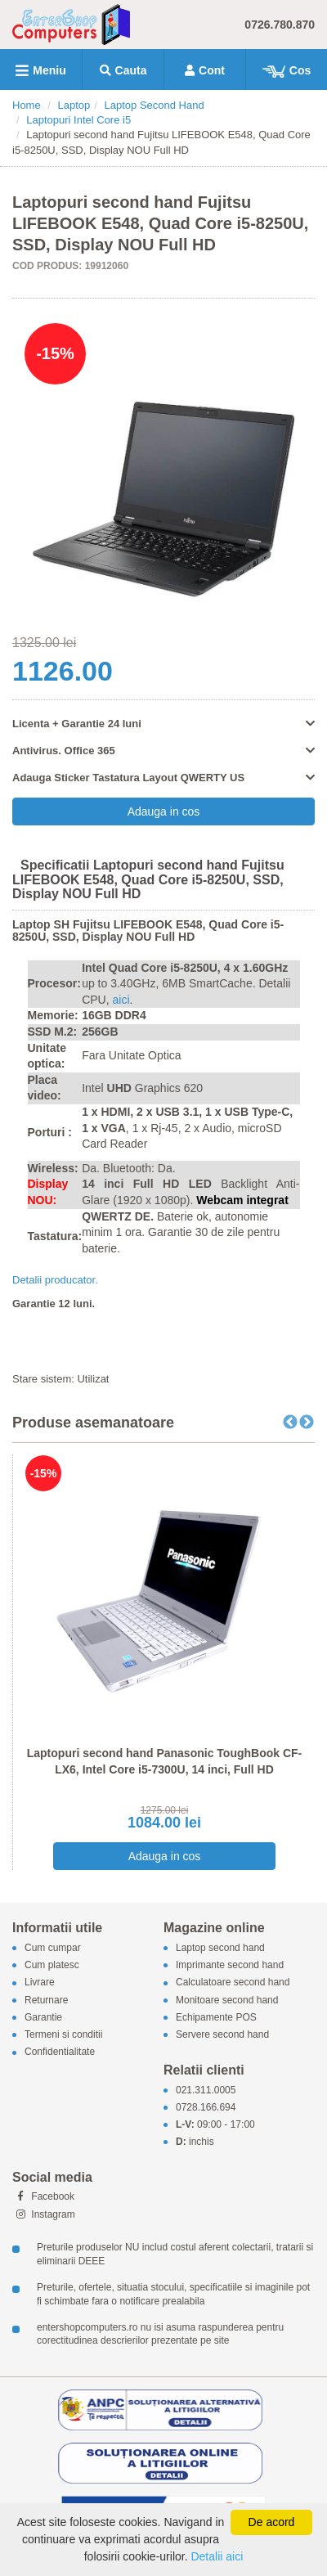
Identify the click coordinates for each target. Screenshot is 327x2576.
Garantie (43, 2017)
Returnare (46, 2000)
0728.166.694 (205, 2107)
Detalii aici (216, 2556)
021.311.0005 (205, 2090)
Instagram (43, 2214)
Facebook (43, 2196)
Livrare (40, 1983)
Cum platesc (52, 1965)
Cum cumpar (53, 1947)
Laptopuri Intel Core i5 (78, 120)
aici (121, 999)
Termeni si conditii (63, 2034)
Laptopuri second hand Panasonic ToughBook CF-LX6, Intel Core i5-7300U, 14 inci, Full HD (164, 1761)
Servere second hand (222, 2034)
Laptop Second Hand (154, 105)
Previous (290, 1422)
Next (306, 1422)
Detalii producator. (55, 1280)
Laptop (74, 105)
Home (26, 105)
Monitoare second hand (227, 2000)
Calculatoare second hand (232, 1983)
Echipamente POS (216, 2017)
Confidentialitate (60, 2052)
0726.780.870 (279, 24)
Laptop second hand (220, 1947)
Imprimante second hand (230, 1965)
